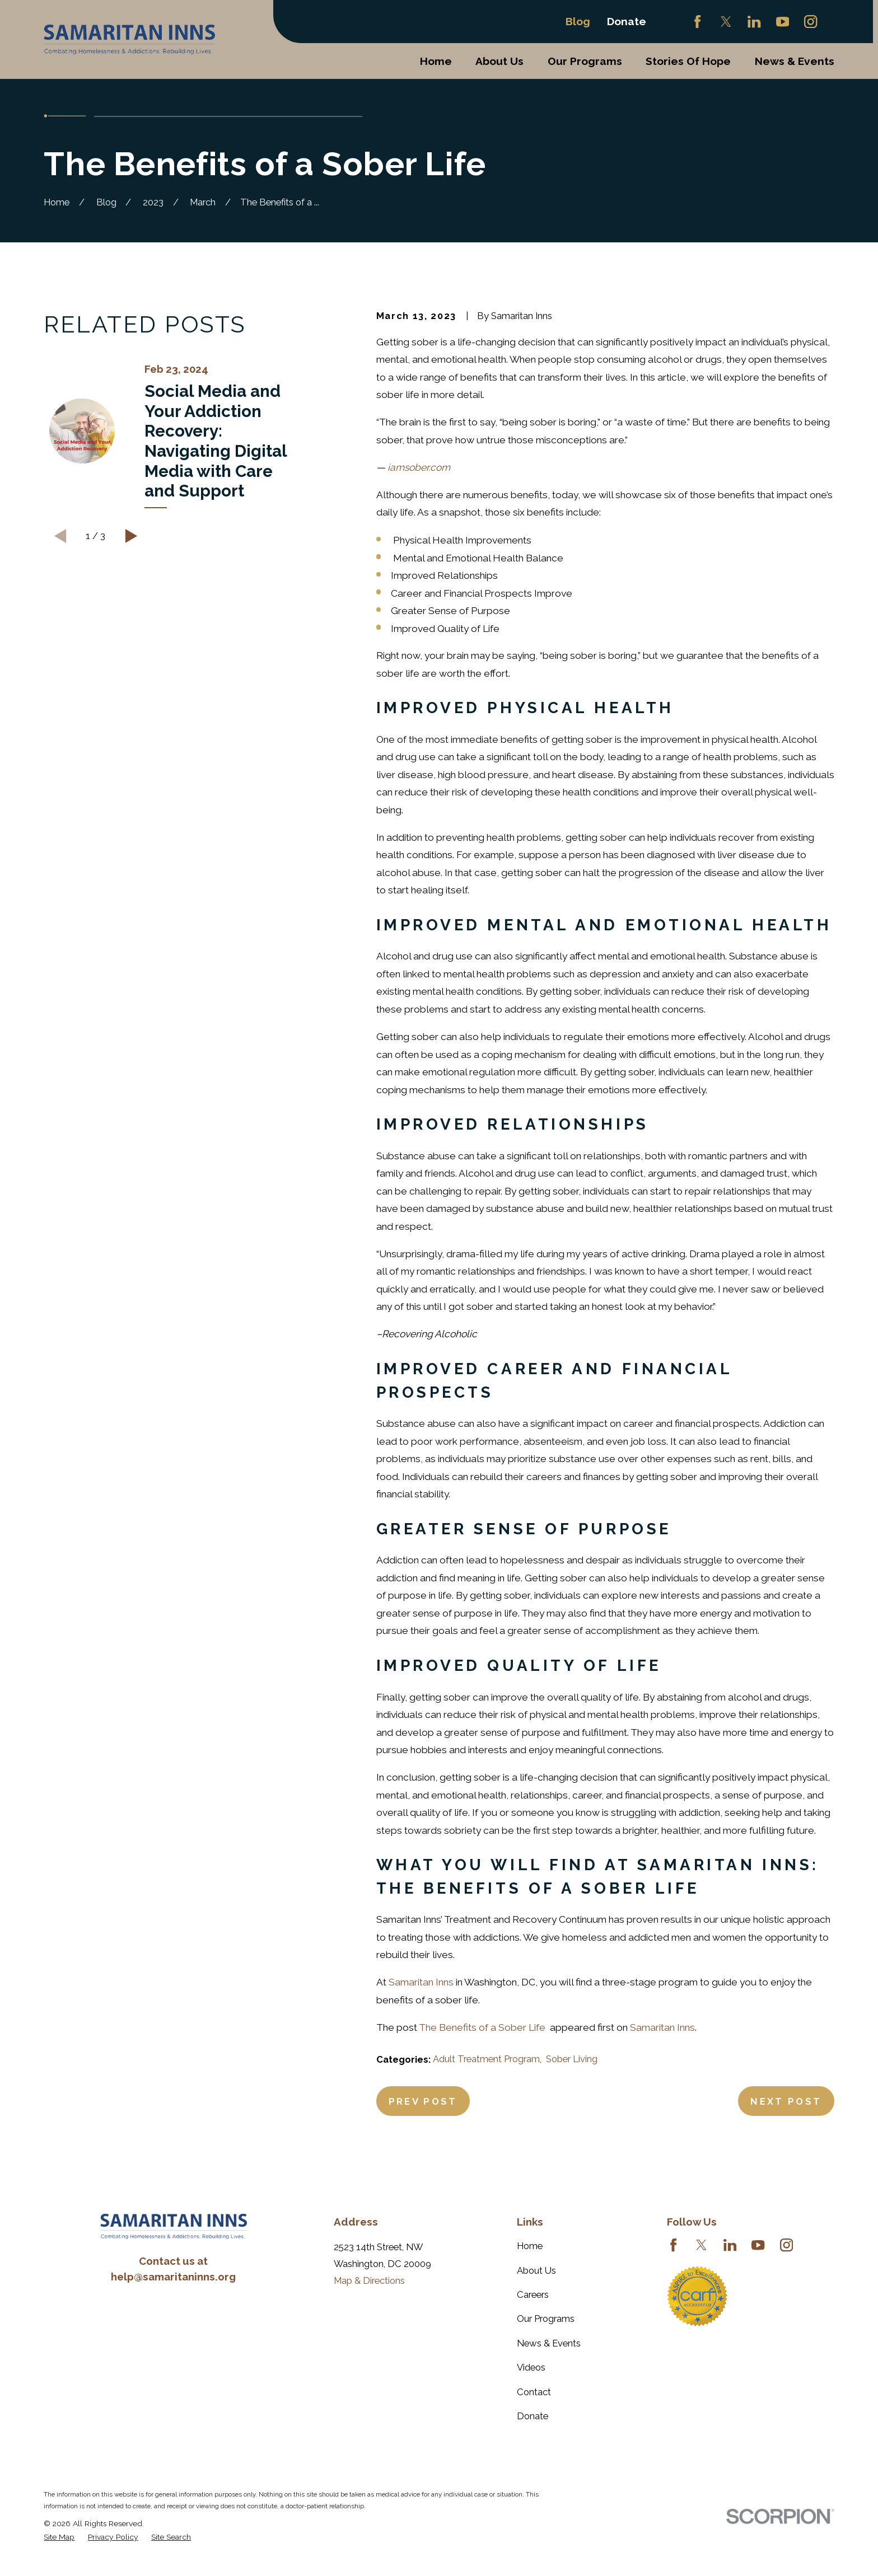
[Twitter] (726, 21)
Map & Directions (369, 2280)
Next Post (785, 2101)
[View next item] (131, 535)
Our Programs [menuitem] (585, 61)
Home (530, 2245)
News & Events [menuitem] (794, 61)
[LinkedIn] (754, 21)
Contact (534, 2391)
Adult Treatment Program (486, 2058)
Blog (578, 21)
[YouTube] (782, 21)
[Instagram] (810, 21)
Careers (533, 2294)
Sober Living (571, 2058)
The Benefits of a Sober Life (483, 2027)
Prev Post (423, 2101)
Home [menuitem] (436, 61)
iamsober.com (418, 467)
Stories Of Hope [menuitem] (688, 61)
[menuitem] (59, 2537)
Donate (626, 21)
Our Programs (546, 2318)
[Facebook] (697, 21)
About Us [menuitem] (499, 61)
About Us (536, 2270)
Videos (531, 2367)
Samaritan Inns (421, 1982)
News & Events (549, 2343)
